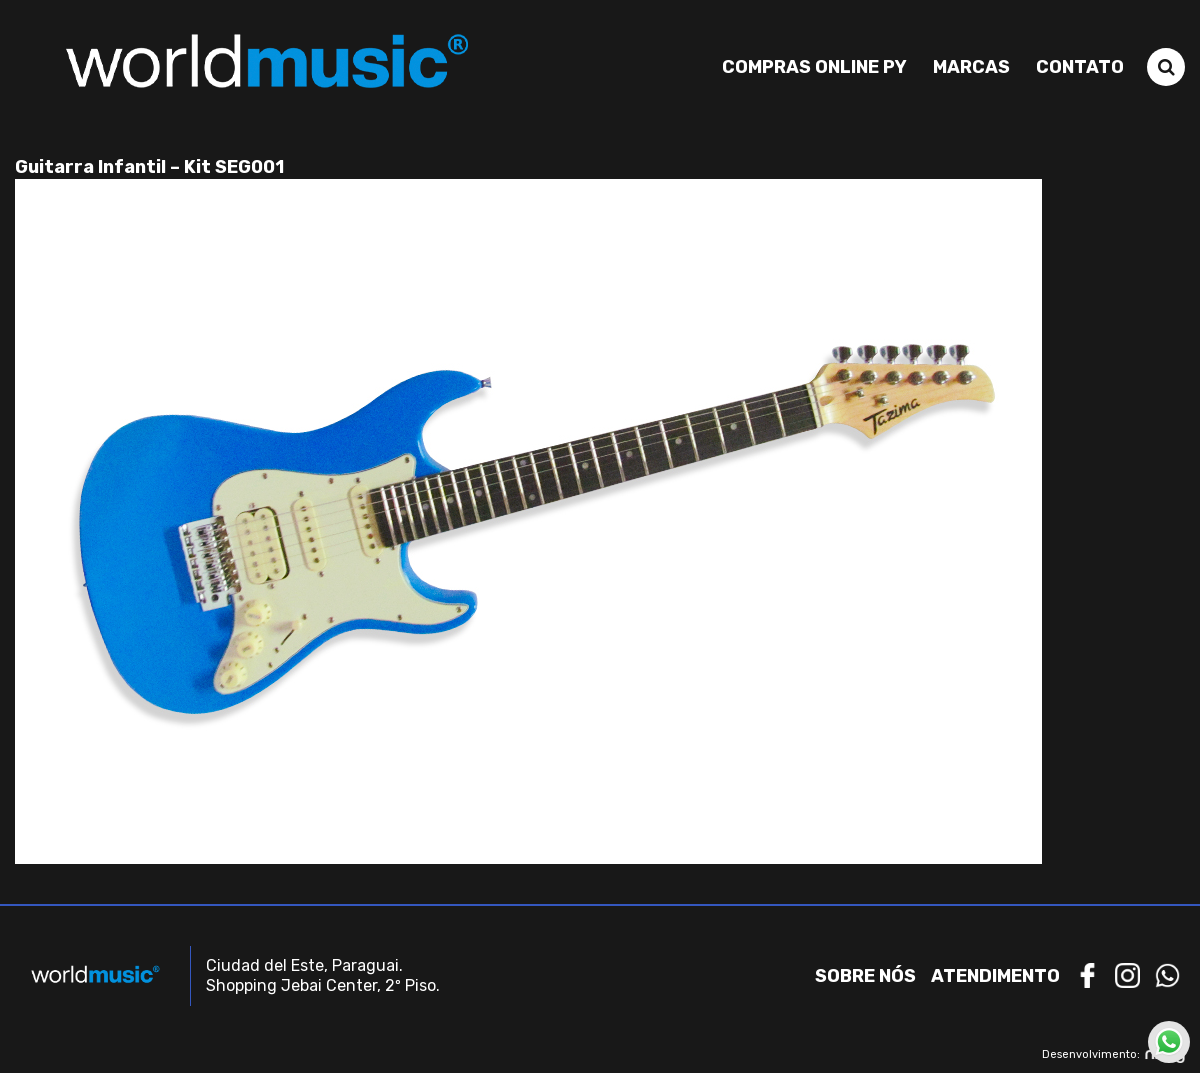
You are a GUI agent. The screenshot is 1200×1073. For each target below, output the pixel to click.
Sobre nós (865, 976)
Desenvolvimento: (1113, 1054)
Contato (1080, 67)
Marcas (971, 67)
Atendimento (995, 976)
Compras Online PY (814, 67)
